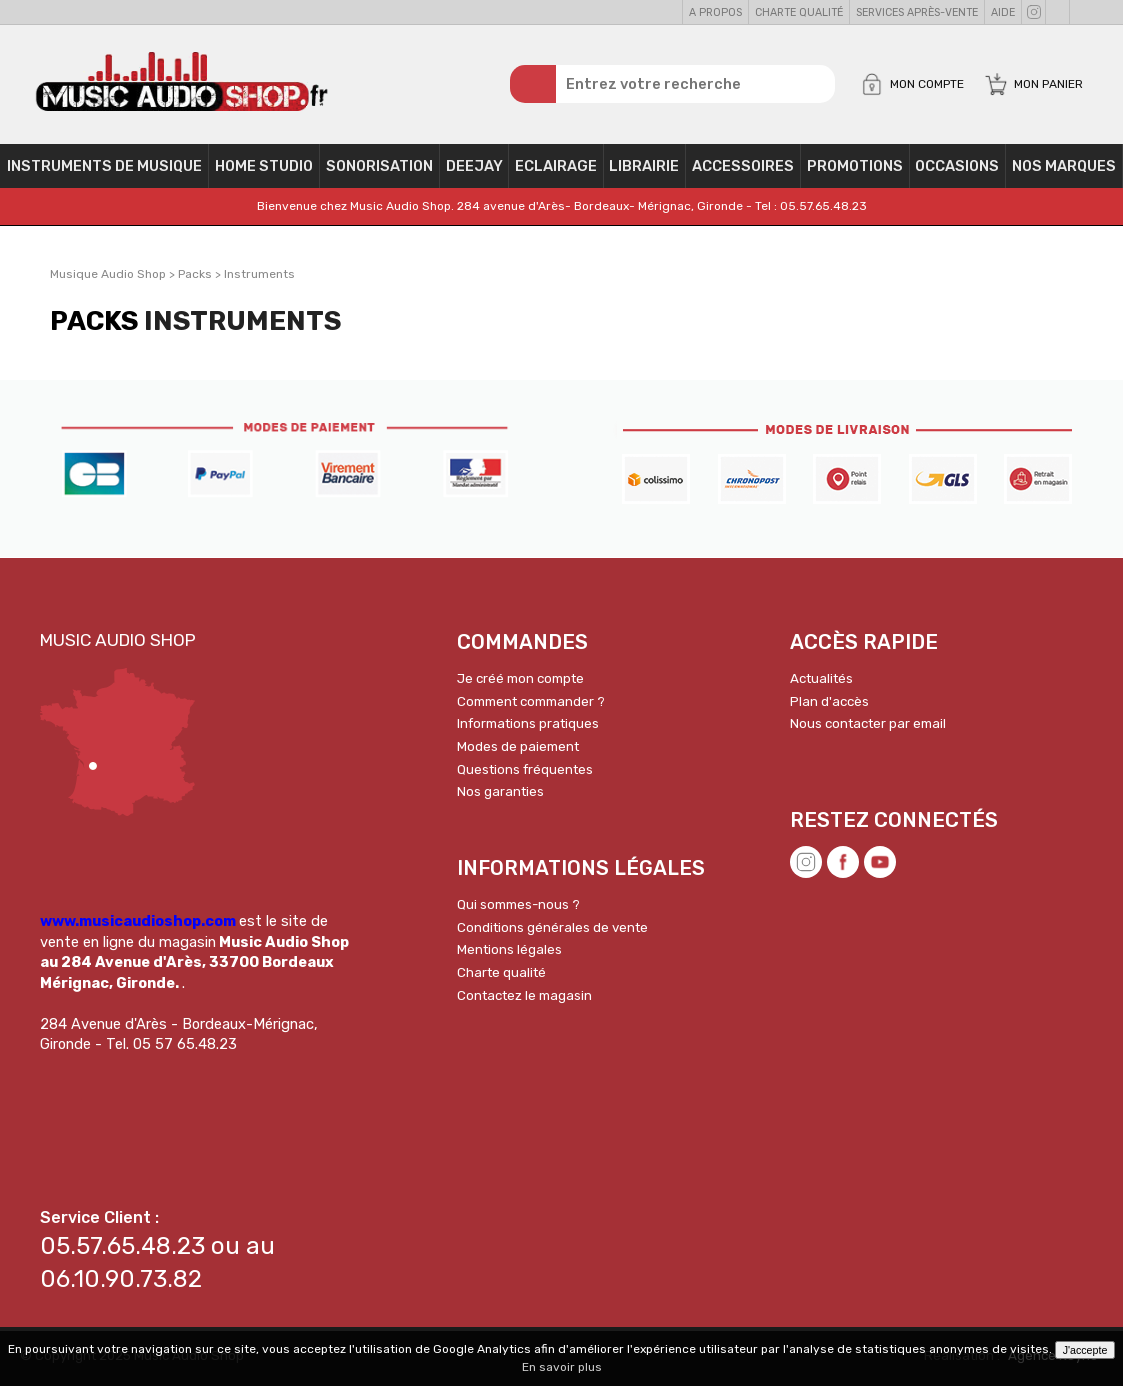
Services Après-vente (917, 12)
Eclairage (556, 166)
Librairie (644, 166)
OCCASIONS (957, 166)
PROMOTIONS (855, 166)
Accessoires (743, 166)
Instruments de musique (104, 166)
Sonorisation (379, 166)
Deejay (474, 166)
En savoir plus (562, 1367)
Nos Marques (1064, 166)
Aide (1003, 12)
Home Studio (264, 166)
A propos (715, 12)
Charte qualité (799, 12)
